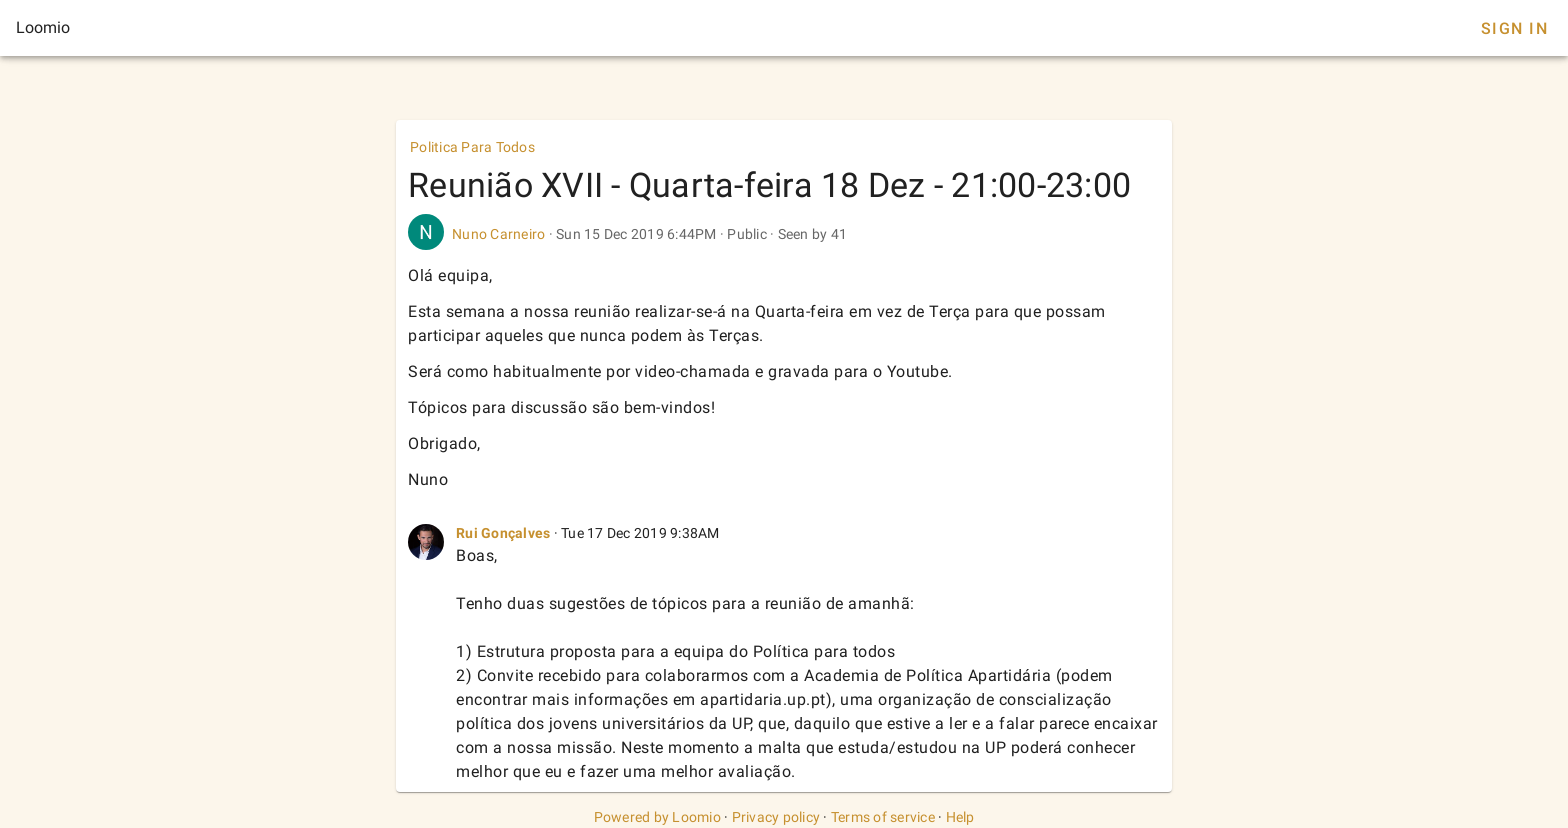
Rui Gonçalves (503, 533)
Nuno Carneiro (498, 234)
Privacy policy (776, 817)
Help (960, 817)
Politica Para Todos (472, 147)
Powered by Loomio (657, 817)
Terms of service (883, 817)
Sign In (1514, 28)
